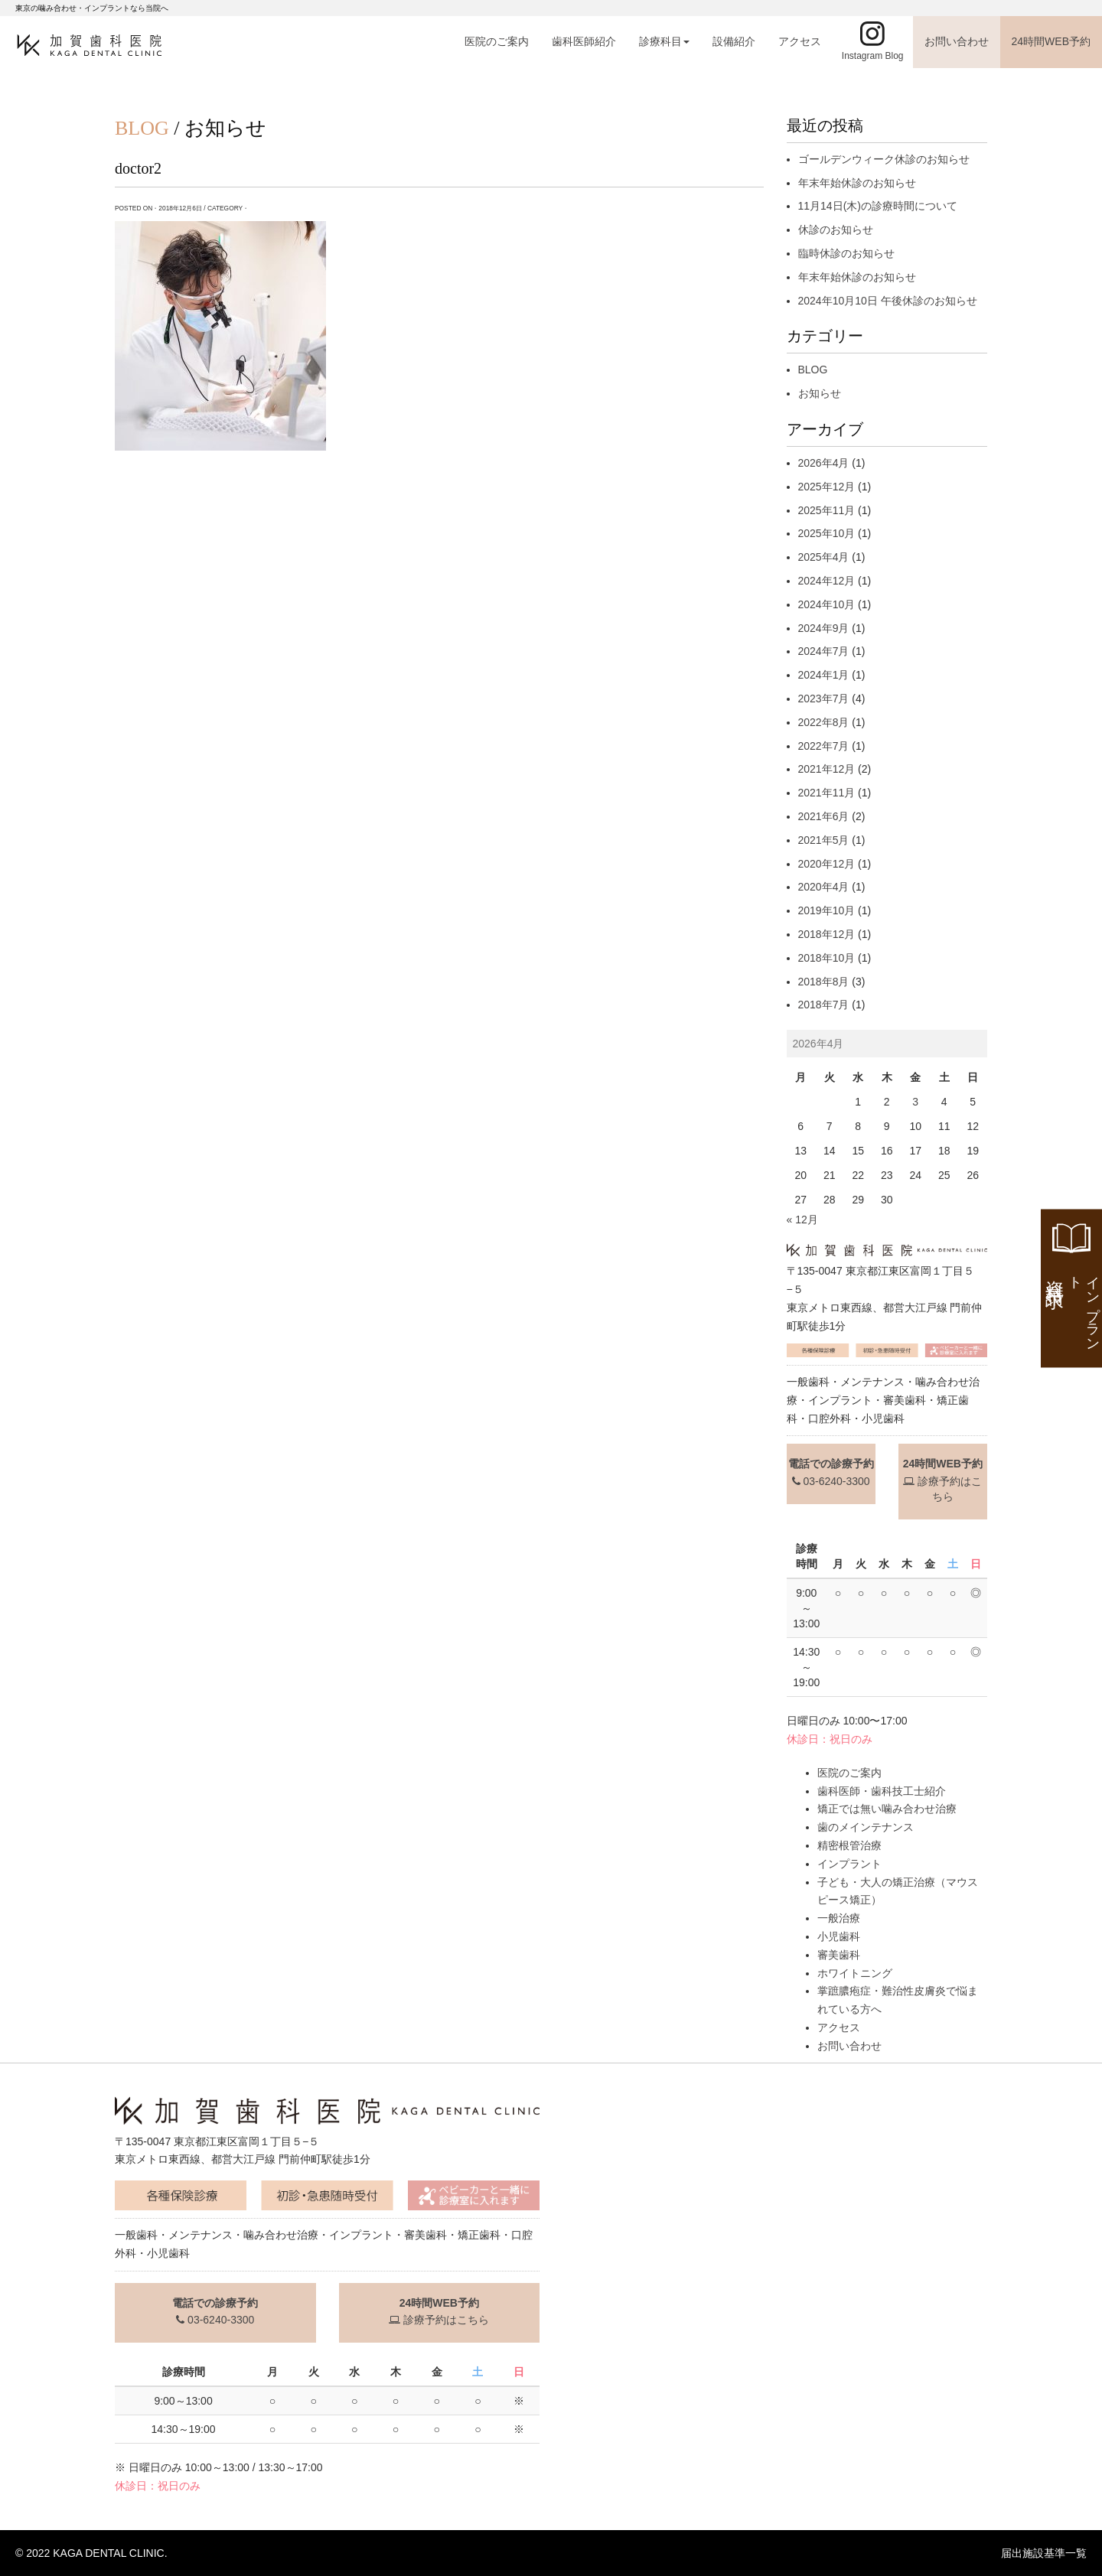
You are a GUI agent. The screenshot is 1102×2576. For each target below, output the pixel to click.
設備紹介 (733, 41)
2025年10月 (827, 533)
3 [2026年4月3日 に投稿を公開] (915, 1102)
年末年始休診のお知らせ (857, 183)
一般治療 (838, 1918)
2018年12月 (827, 934)
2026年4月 (823, 463)
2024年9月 (823, 628)
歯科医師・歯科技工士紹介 (881, 1791)
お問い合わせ (956, 41)
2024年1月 (823, 675)
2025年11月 (827, 510)
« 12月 (802, 1219)
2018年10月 (827, 958)
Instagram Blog (873, 55)
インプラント (849, 1864)
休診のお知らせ (835, 229)
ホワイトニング (854, 1973)
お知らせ (819, 393)
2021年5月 (823, 840)
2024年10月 (827, 604)
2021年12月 (827, 769)
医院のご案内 (497, 41)
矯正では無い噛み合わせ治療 (887, 1809)
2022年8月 (823, 722)
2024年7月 (823, 651)
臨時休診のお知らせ (846, 253)
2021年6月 (823, 816)
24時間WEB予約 (1051, 41)
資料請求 (1073, 1307)
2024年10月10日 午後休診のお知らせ (887, 301)
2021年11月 (827, 792)
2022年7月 (823, 746)
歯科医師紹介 (584, 41)
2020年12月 (827, 864)
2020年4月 (823, 887)
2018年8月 (823, 981)
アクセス (799, 41)
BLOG (813, 369)
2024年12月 (827, 581)
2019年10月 (827, 910)
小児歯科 (838, 1936)
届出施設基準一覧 (1044, 2553)
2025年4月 (823, 557)
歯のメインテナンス (865, 1827)
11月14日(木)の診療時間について (877, 206)
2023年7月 (823, 698)
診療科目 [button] (664, 41)
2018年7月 (823, 1004)
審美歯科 (838, 1955)
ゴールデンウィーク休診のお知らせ (884, 159)
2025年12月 (827, 486)
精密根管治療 (849, 1845)
